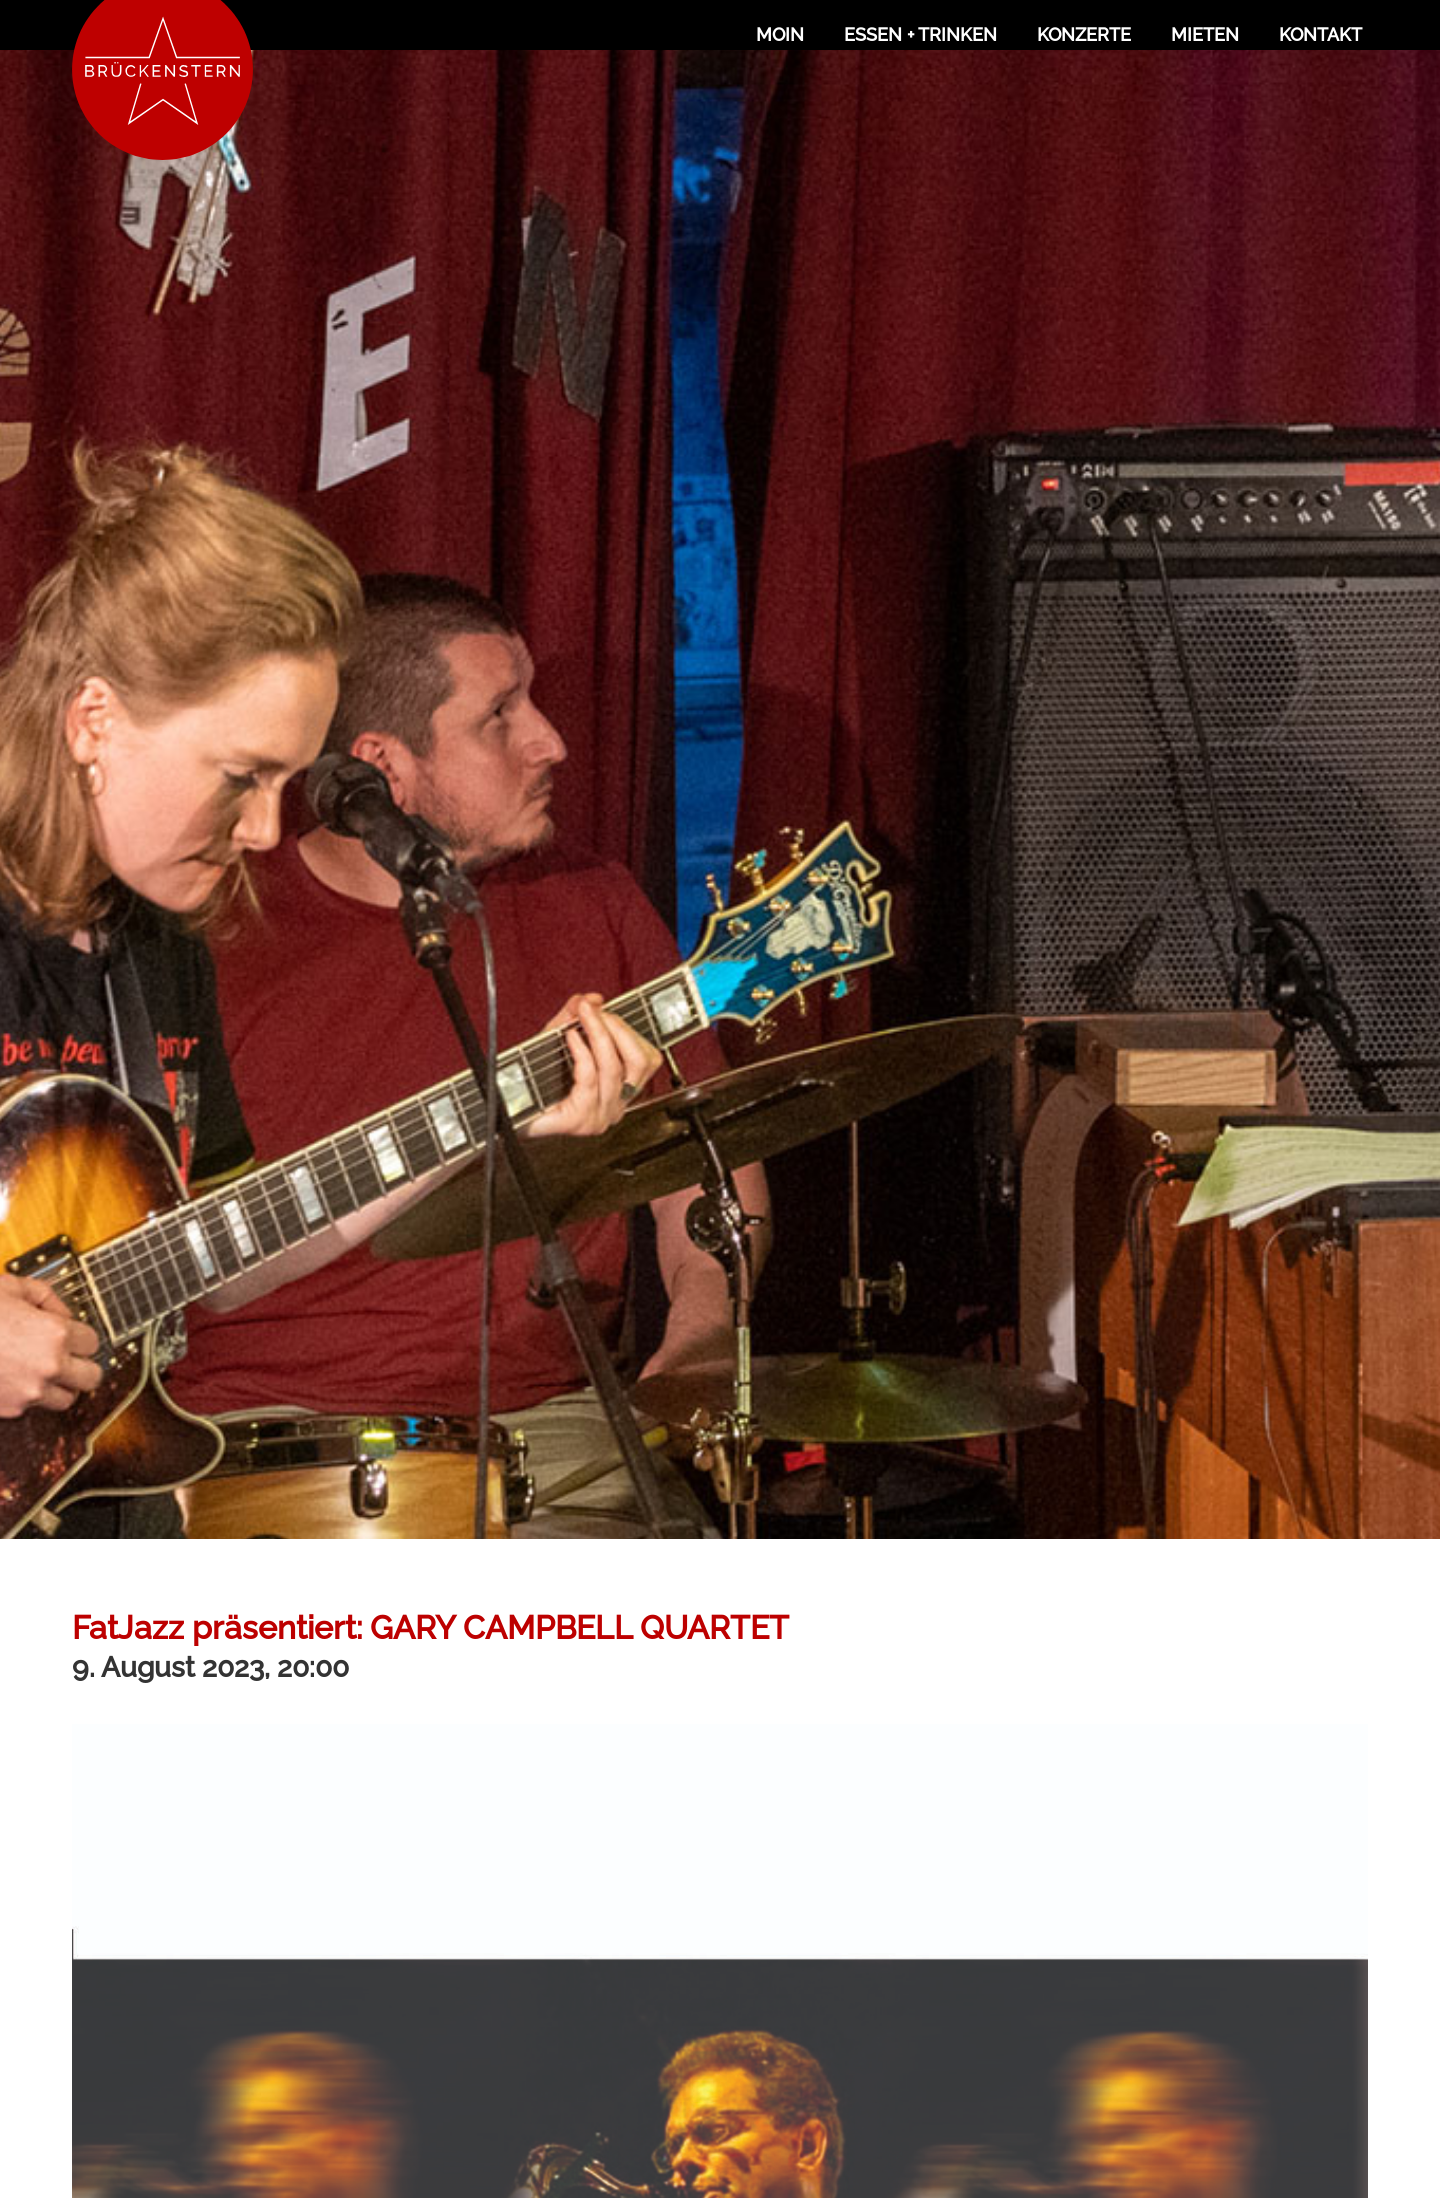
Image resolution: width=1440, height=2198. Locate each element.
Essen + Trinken (920, 34)
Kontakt (1320, 34)
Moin (780, 34)
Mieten (1205, 34)
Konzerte (1084, 34)
